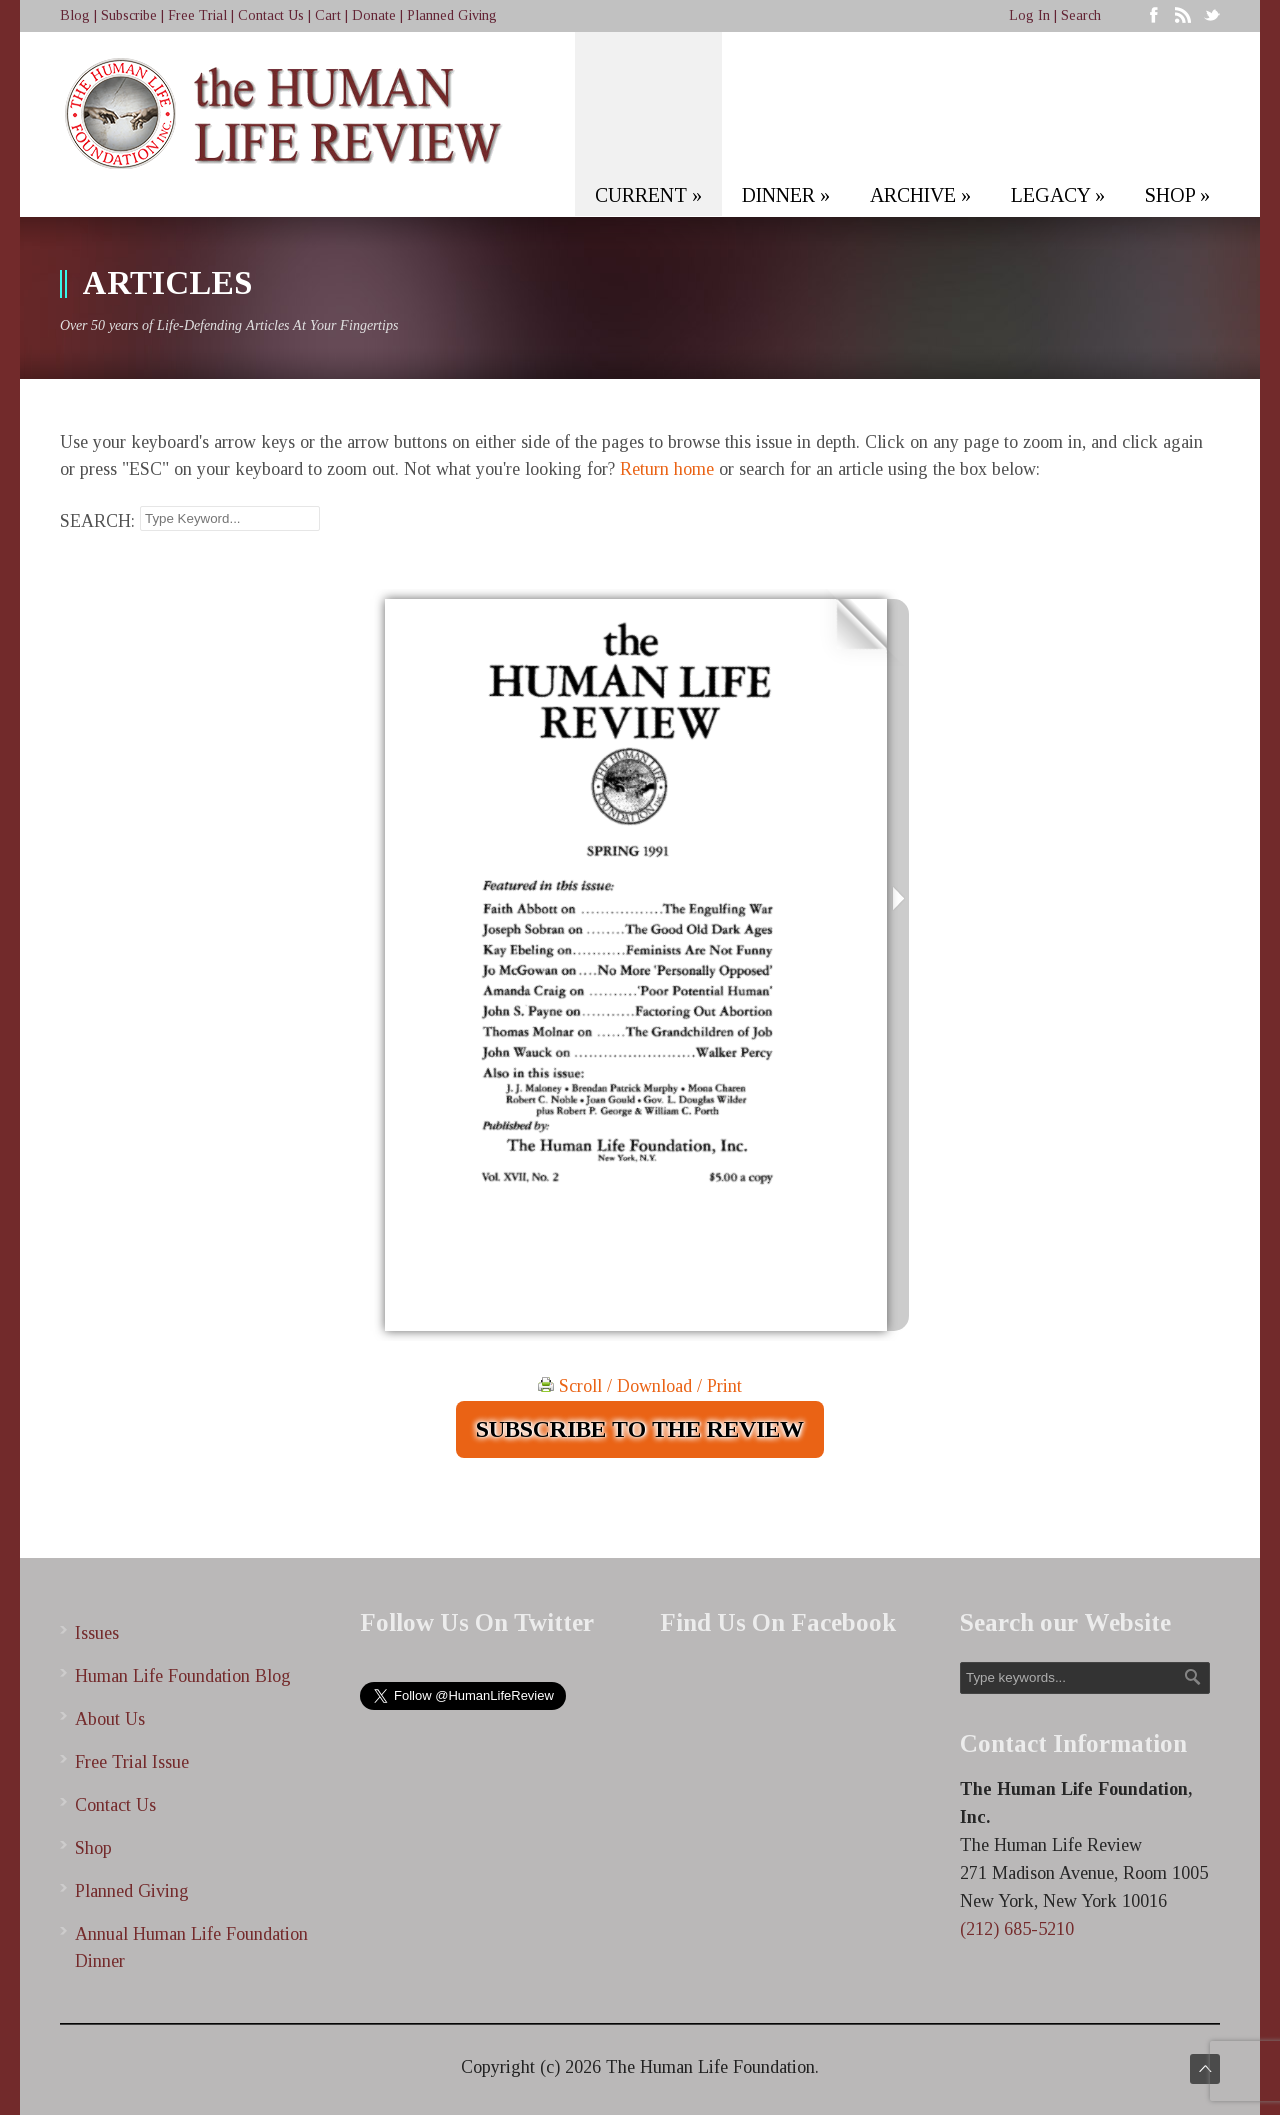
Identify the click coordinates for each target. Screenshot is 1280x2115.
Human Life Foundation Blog (183, 1676)
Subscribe (129, 15)
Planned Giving (452, 15)
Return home (667, 469)
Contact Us (271, 15)
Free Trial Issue (132, 1762)
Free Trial (197, 15)
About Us (110, 1719)
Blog (75, 15)
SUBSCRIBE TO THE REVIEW (640, 1429)
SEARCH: (97, 521)
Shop (93, 1848)
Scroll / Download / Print (640, 1386)
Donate (374, 15)
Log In (1029, 15)
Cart (328, 15)
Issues (97, 1633)
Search (1081, 15)
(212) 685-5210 (1017, 1929)
